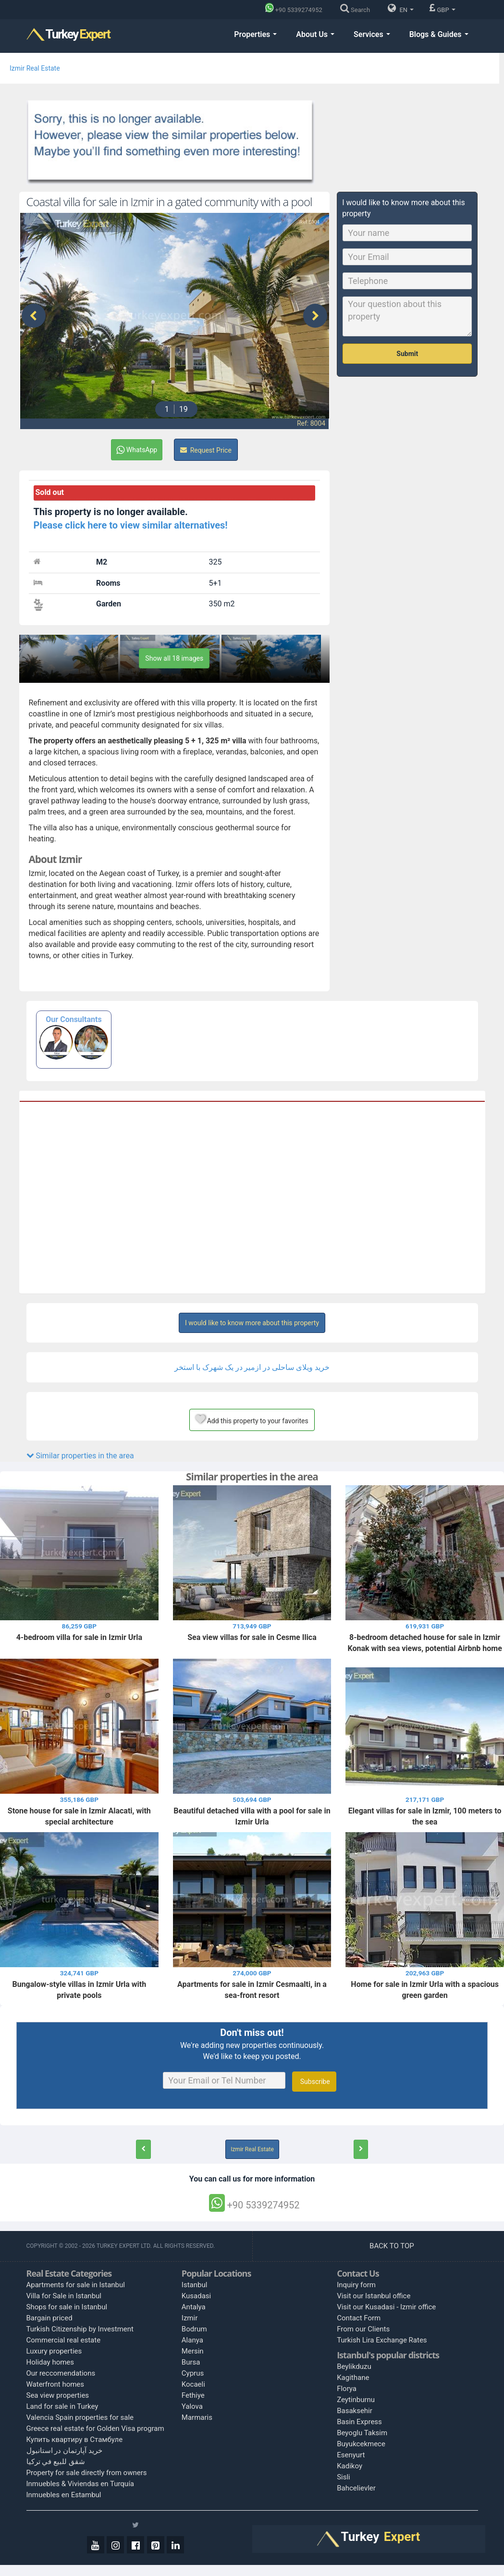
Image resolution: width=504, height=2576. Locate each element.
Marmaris (197, 2417)
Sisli (343, 2477)
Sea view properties (57, 2395)
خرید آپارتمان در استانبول (64, 2450)
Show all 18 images (174, 658)
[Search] (357, 9)
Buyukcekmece (361, 2444)
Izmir (189, 2318)
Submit (407, 353)
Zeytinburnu (356, 2399)
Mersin (193, 2351)
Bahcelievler (356, 2488)
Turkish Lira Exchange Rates (382, 2340)
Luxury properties (54, 2351)
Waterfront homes (55, 2384)
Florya (346, 2388)
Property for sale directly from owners (86, 2472)
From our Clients (363, 2329)
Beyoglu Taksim (362, 2432)
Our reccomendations (61, 2373)
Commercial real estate (63, 2340)
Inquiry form (356, 2284)
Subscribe (314, 2081)
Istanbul (195, 2284)
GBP (442, 8)
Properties (255, 34)
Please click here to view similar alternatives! (131, 525)
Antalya (194, 2307)
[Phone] (296, 9)
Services (372, 34)
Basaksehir (354, 2410)
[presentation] (34, 316)
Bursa (191, 2362)
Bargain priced (49, 2318)
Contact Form (359, 2318)
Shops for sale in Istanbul (67, 2307)
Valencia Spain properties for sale (80, 2417)
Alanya (192, 2340)
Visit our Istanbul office (373, 2296)
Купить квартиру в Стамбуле (74, 2439)
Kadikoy (349, 2466)
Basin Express (359, 2421)
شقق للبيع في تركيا (55, 2461)
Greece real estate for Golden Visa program (95, 2428)
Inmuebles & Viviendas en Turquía (80, 2483)
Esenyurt (351, 2455)
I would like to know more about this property (252, 1323)
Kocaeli (193, 2384)
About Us (315, 34)
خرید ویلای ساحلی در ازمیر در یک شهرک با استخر (252, 1367)
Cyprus (193, 2373)
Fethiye (193, 2395)
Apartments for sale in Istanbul (75, 2284)
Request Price (206, 450)
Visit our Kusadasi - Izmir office (386, 2307)
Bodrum (194, 2329)
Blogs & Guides (438, 34)
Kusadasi (196, 2296)
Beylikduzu (354, 2366)
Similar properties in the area (80, 1455)
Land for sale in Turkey (62, 2406)
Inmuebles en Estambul (63, 2494)
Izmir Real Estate (35, 68)
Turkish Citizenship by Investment (80, 2329)
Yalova (192, 2406)
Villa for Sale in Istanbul (64, 2296)
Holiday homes (50, 2362)
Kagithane (353, 2377)
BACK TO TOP (392, 2246)
